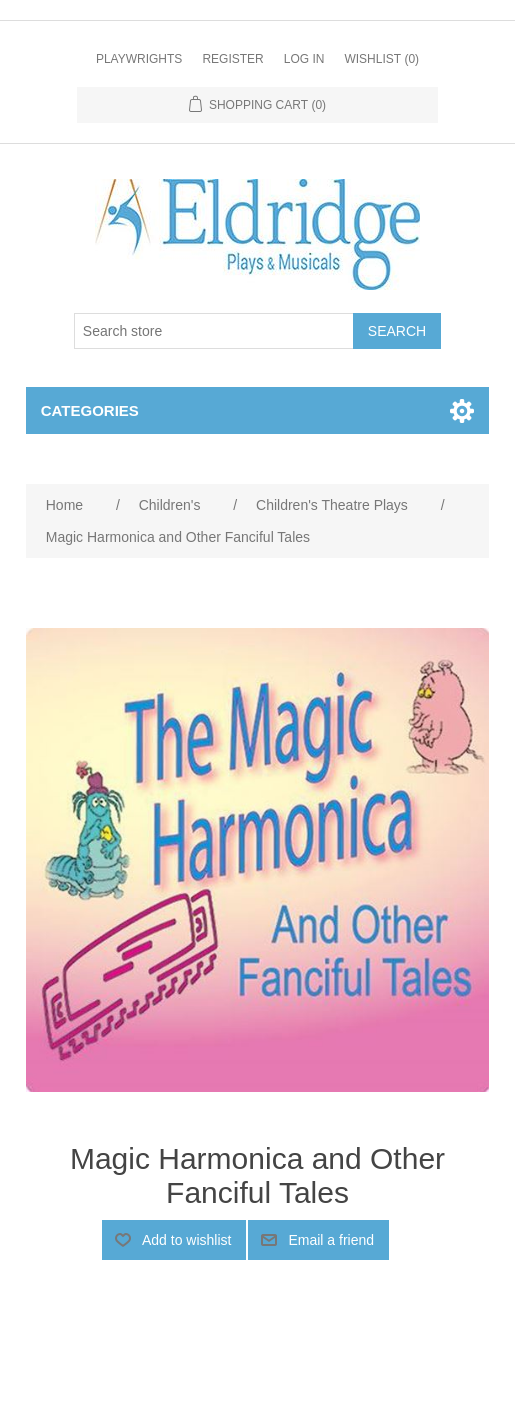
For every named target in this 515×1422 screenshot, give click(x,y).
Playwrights (139, 59)
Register (232, 59)
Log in (304, 59)
